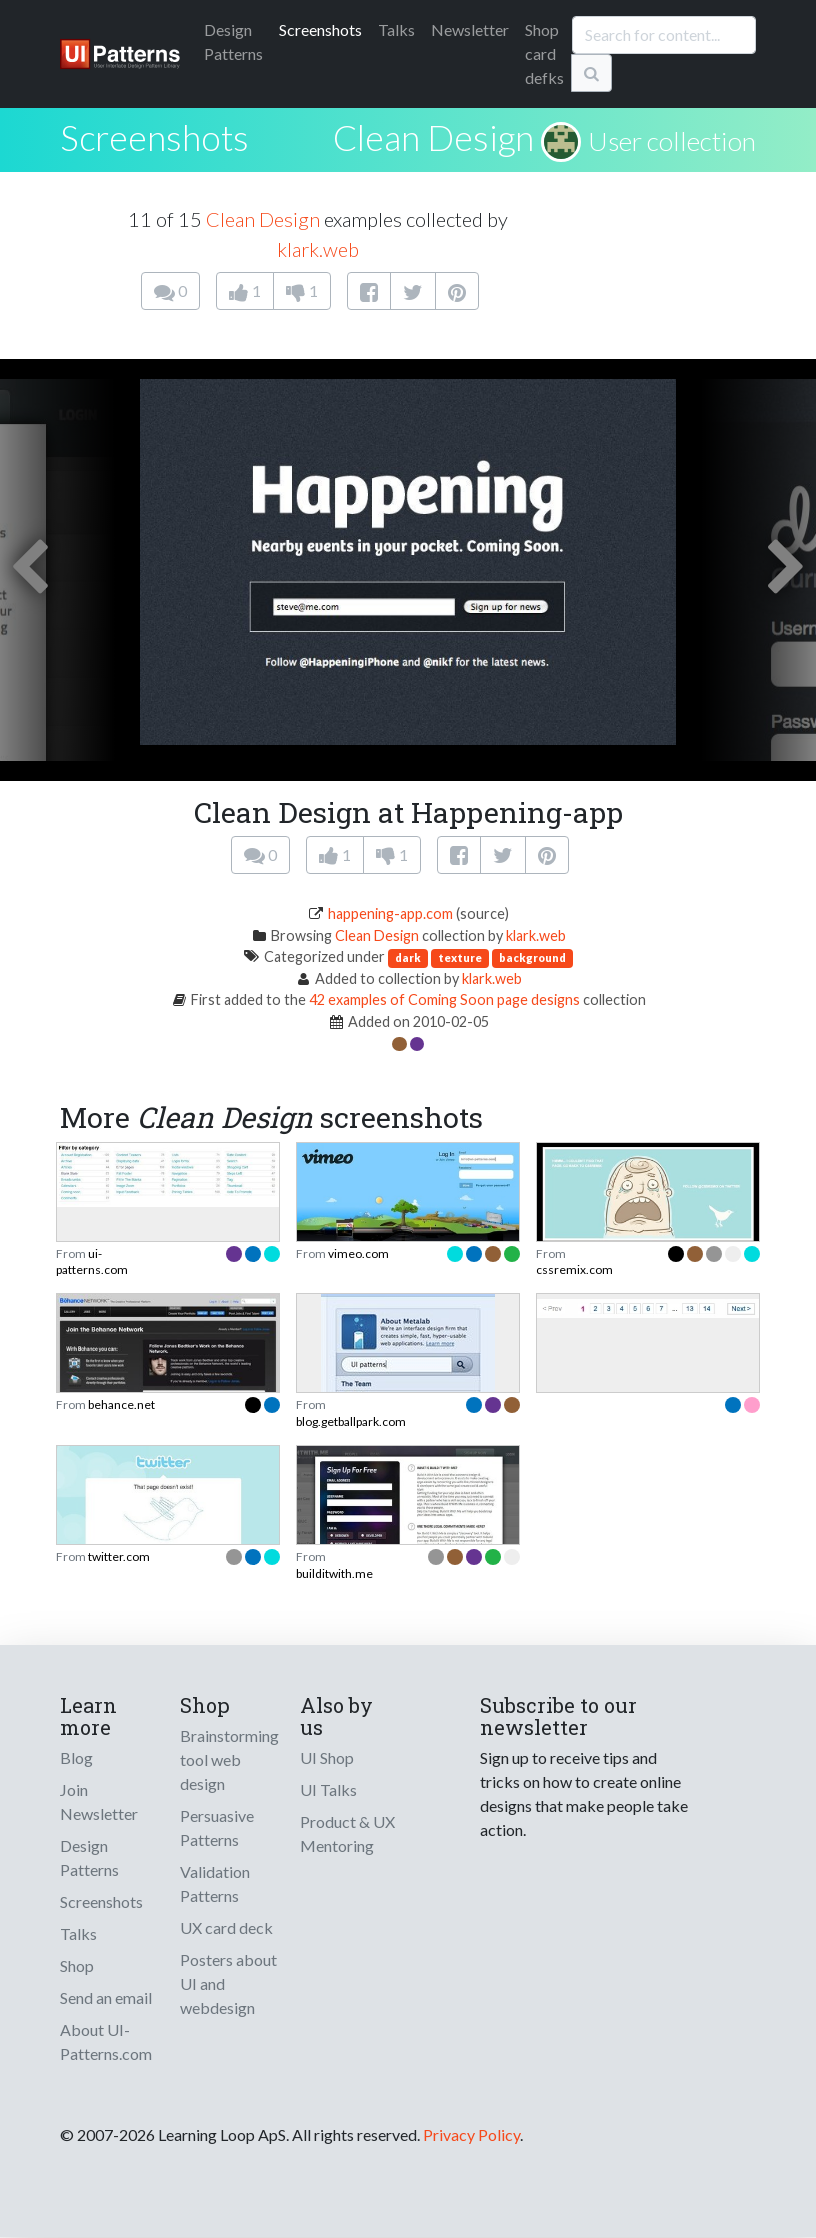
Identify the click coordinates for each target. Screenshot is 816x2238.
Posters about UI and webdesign (228, 1983)
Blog (76, 1757)
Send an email (106, 1997)
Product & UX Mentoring (347, 1833)
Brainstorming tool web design (229, 1759)
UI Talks (328, 1789)
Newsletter (470, 29)
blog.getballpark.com (351, 1421)
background (532, 957)
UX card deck (226, 1927)
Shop (77, 1965)
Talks (396, 29)
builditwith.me (334, 1573)
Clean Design (433, 137)
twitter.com (119, 1556)
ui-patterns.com (92, 1261)
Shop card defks (544, 53)
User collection (672, 141)
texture (460, 957)
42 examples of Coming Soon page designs (446, 999)
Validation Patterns (215, 1883)
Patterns (233, 41)
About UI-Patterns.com (106, 2041)
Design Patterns (89, 1857)
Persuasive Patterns (217, 1827)
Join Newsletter (99, 1801)
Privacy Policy (471, 2134)
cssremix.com (574, 1269)
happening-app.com (390, 913)
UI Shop (327, 1757)
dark (408, 957)
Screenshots (320, 29)
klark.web (318, 249)
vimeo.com (358, 1253)
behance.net (121, 1404)
